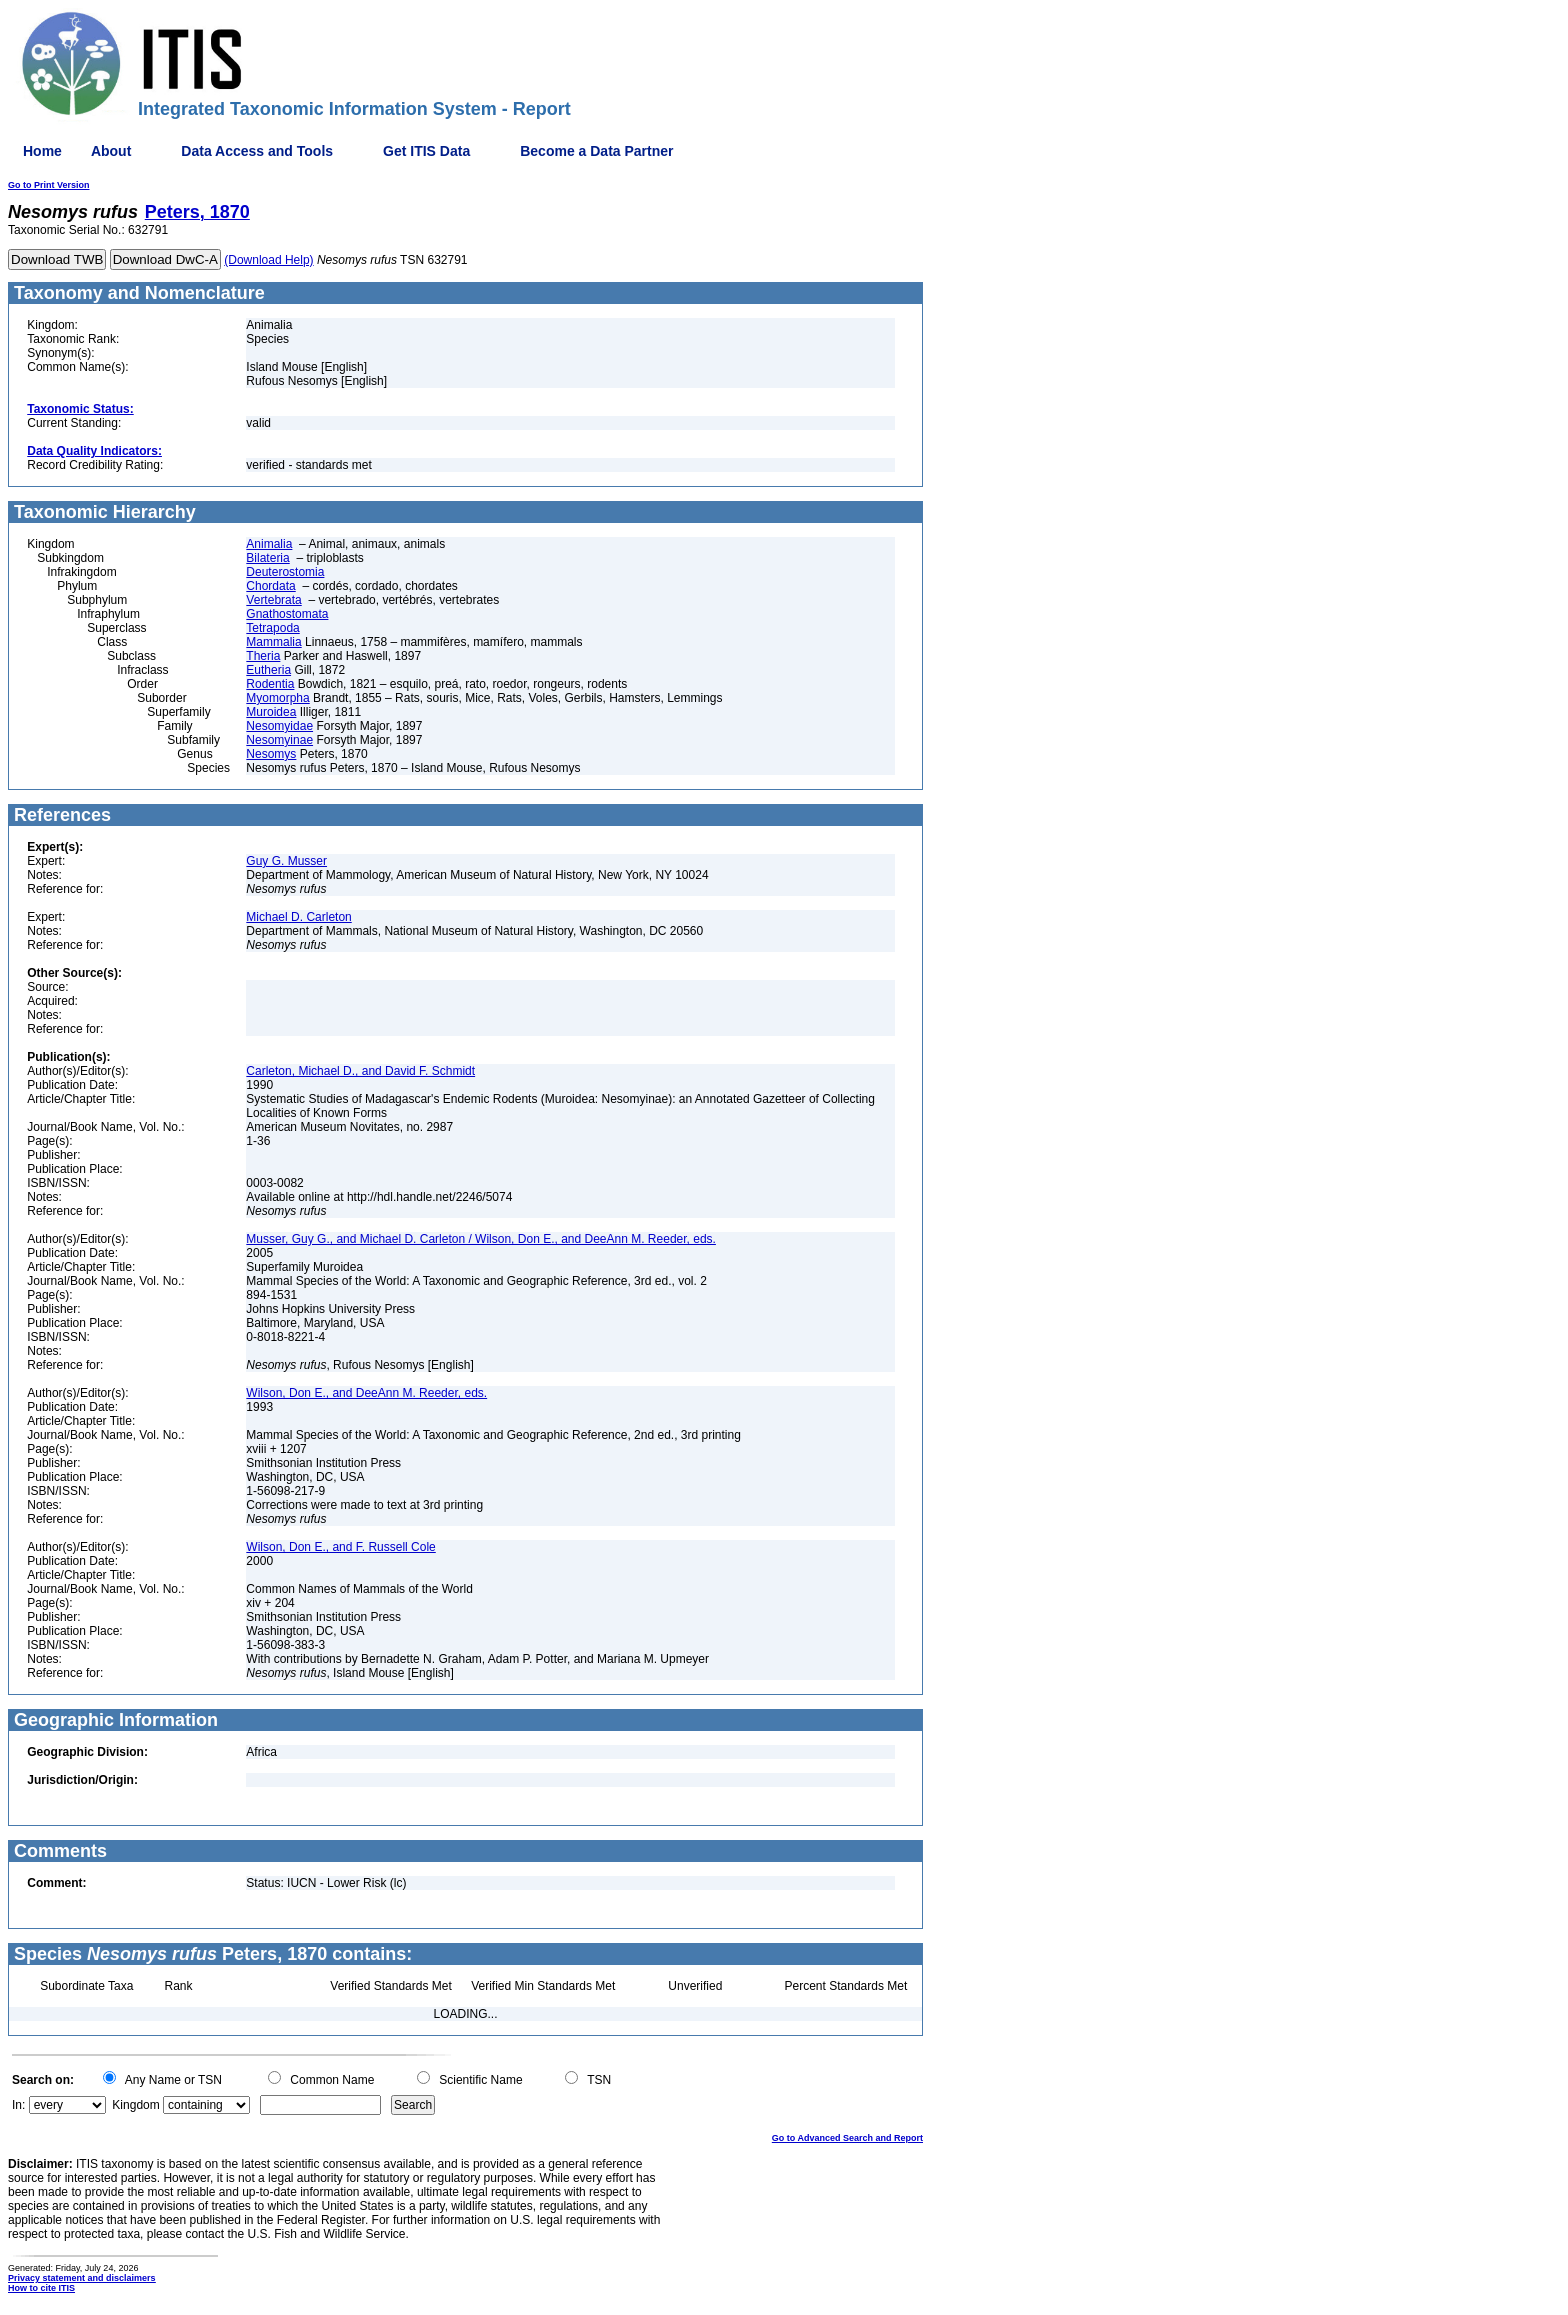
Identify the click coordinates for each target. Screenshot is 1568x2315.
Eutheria (268, 670)
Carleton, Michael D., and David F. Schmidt (360, 1071)
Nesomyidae (279, 726)
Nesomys (271, 754)
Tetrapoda (272, 628)
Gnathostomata (287, 614)
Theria (263, 656)
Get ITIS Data (426, 151)
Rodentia (270, 684)
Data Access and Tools (257, 151)
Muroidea (271, 712)
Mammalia (273, 642)
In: (18, 2105)
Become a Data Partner (596, 151)
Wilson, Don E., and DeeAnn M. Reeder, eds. (366, 1393)
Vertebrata (273, 600)
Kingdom (135, 2105)
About (111, 151)
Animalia (269, 544)
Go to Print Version (49, 185)
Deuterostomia (285, 572)
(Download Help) (268, 260)
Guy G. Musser (286, 861)
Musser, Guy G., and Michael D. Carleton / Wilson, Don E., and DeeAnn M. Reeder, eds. (481, 1239)
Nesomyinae (279, 740)
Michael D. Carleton (298, 917)
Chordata (270, 586)
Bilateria (267, 558)
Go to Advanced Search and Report (847, 2138)
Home (42, 151)
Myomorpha (277, 698)
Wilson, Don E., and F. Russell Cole (340, 1547)
